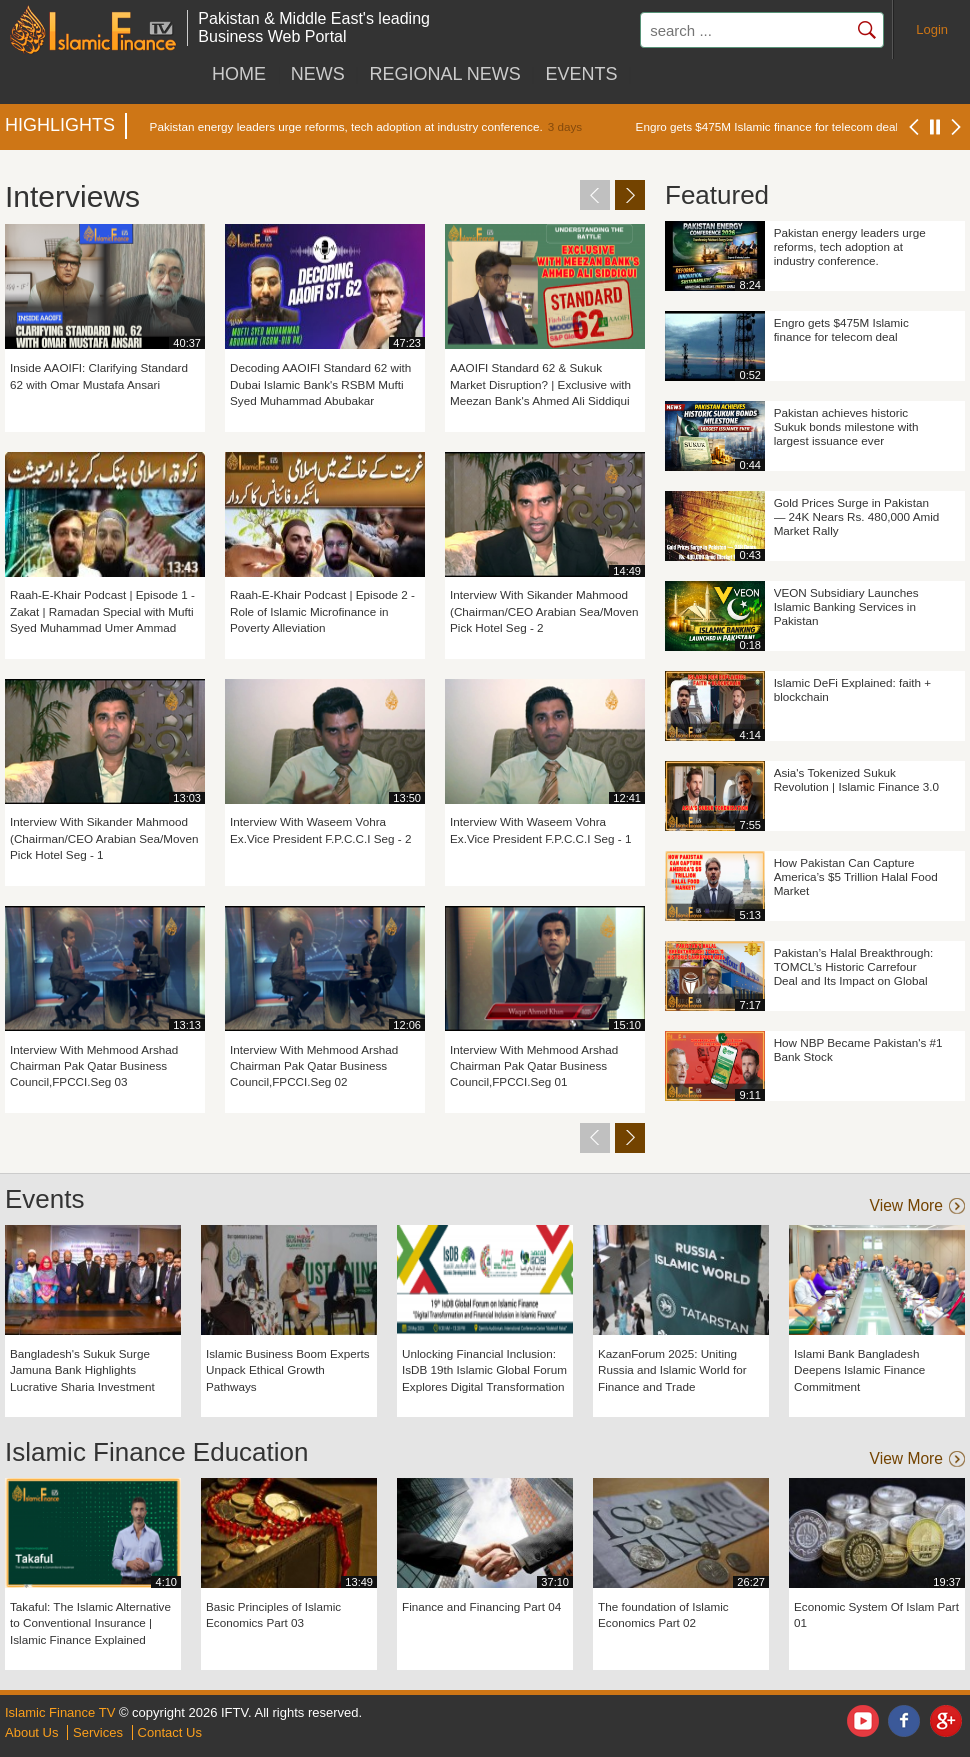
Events (581, 74)
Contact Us (170, 1732)
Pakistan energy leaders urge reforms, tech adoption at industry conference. (346, 126)
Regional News (444, 74)
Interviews (72, 196)
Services (98, 1732)
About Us (31, 1732)
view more (906, 1206)
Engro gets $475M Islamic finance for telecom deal (767, 126)
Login (932, 29)
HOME (239, 74)
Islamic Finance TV (60, 1712)
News (318, 74)
